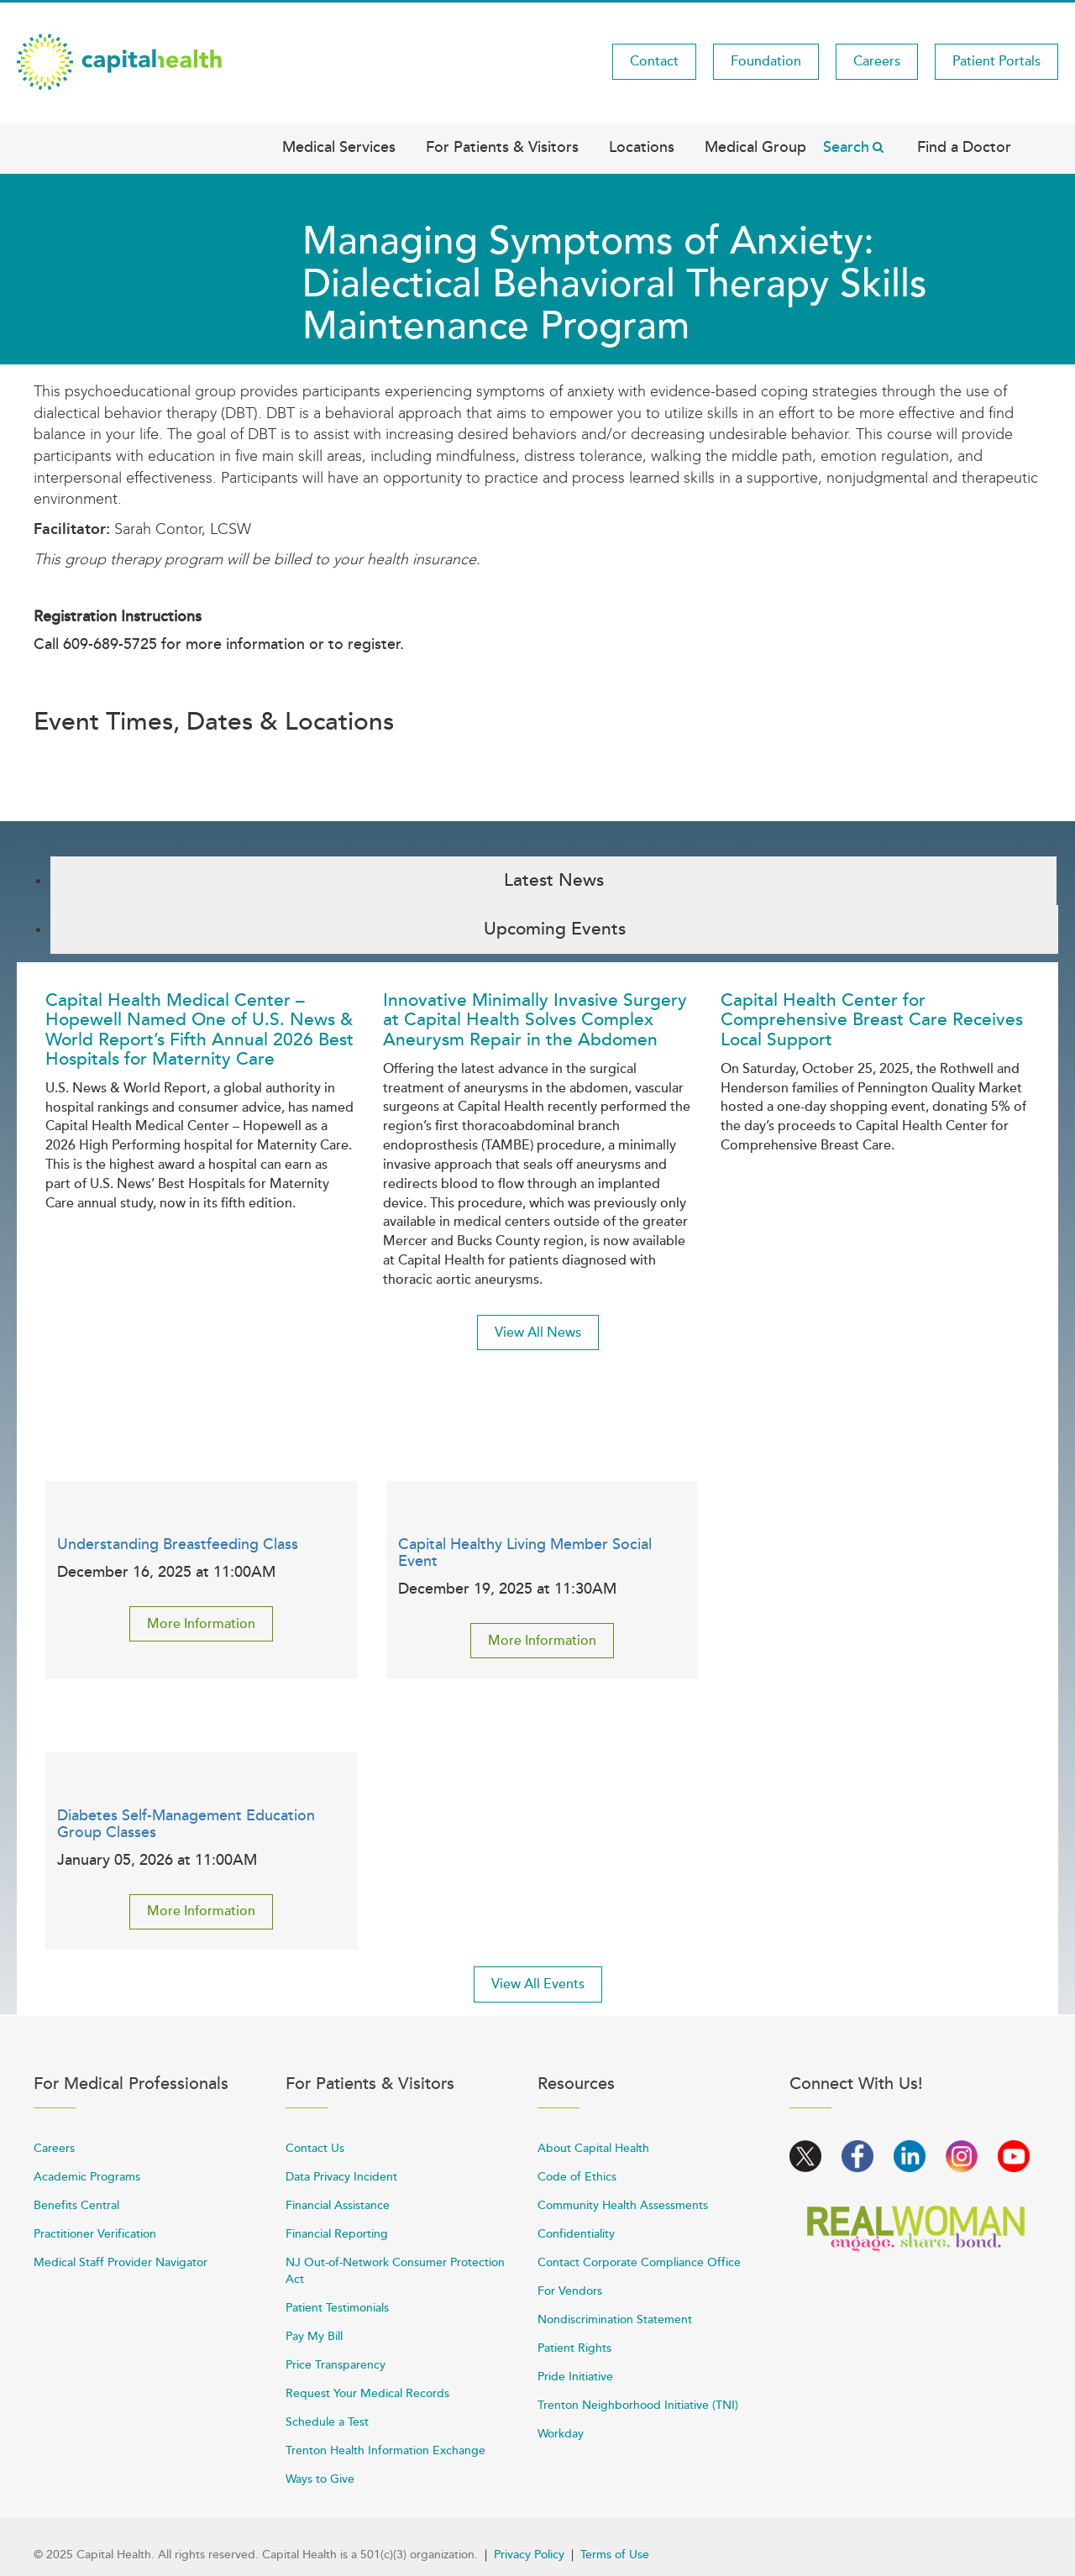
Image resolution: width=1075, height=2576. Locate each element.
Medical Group (755, 147)
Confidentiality (576, 2234)
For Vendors (570, 2291)
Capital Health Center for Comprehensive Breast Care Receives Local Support (872, 1020)
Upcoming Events (555, 929)
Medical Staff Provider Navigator (120, 2262)
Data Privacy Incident (341, 2177)
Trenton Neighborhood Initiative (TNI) (638, 2405)
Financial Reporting (337, 2234)
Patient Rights (574, 2348)
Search (846, 147)
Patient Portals (996, 61)
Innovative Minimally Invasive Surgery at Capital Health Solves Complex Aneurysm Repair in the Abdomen (535, 1020)
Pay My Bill (314, 2336)
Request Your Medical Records (367, 2393)
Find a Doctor (964, 147)
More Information (201, 1623)
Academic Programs (87, 2177)
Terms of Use (614, 2554)
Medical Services (339, 147)
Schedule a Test (327, 2422)
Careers (876, 61)
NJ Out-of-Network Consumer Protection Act (395, 2270)
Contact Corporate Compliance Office (639, 2262)
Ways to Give (320, 2479)
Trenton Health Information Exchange (385, 2450)
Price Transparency (335, 2365)
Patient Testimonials (337, 2308)
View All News (538, 1332)
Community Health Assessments (623, 2205)
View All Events (538, 1984)
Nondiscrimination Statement (615, 2319)
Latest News (554, 880)
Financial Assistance (338, 2205)
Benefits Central (76, 2205)
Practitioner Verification (95, 2234)
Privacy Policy (529, 2554)
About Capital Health (593, 2148)
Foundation (766, 61)
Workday (561, 2434)
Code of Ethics (577, 2177)
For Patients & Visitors (502, 147)
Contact (654, 61)
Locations (641, 147)
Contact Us (315, 2148)
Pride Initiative (575, 2376)
